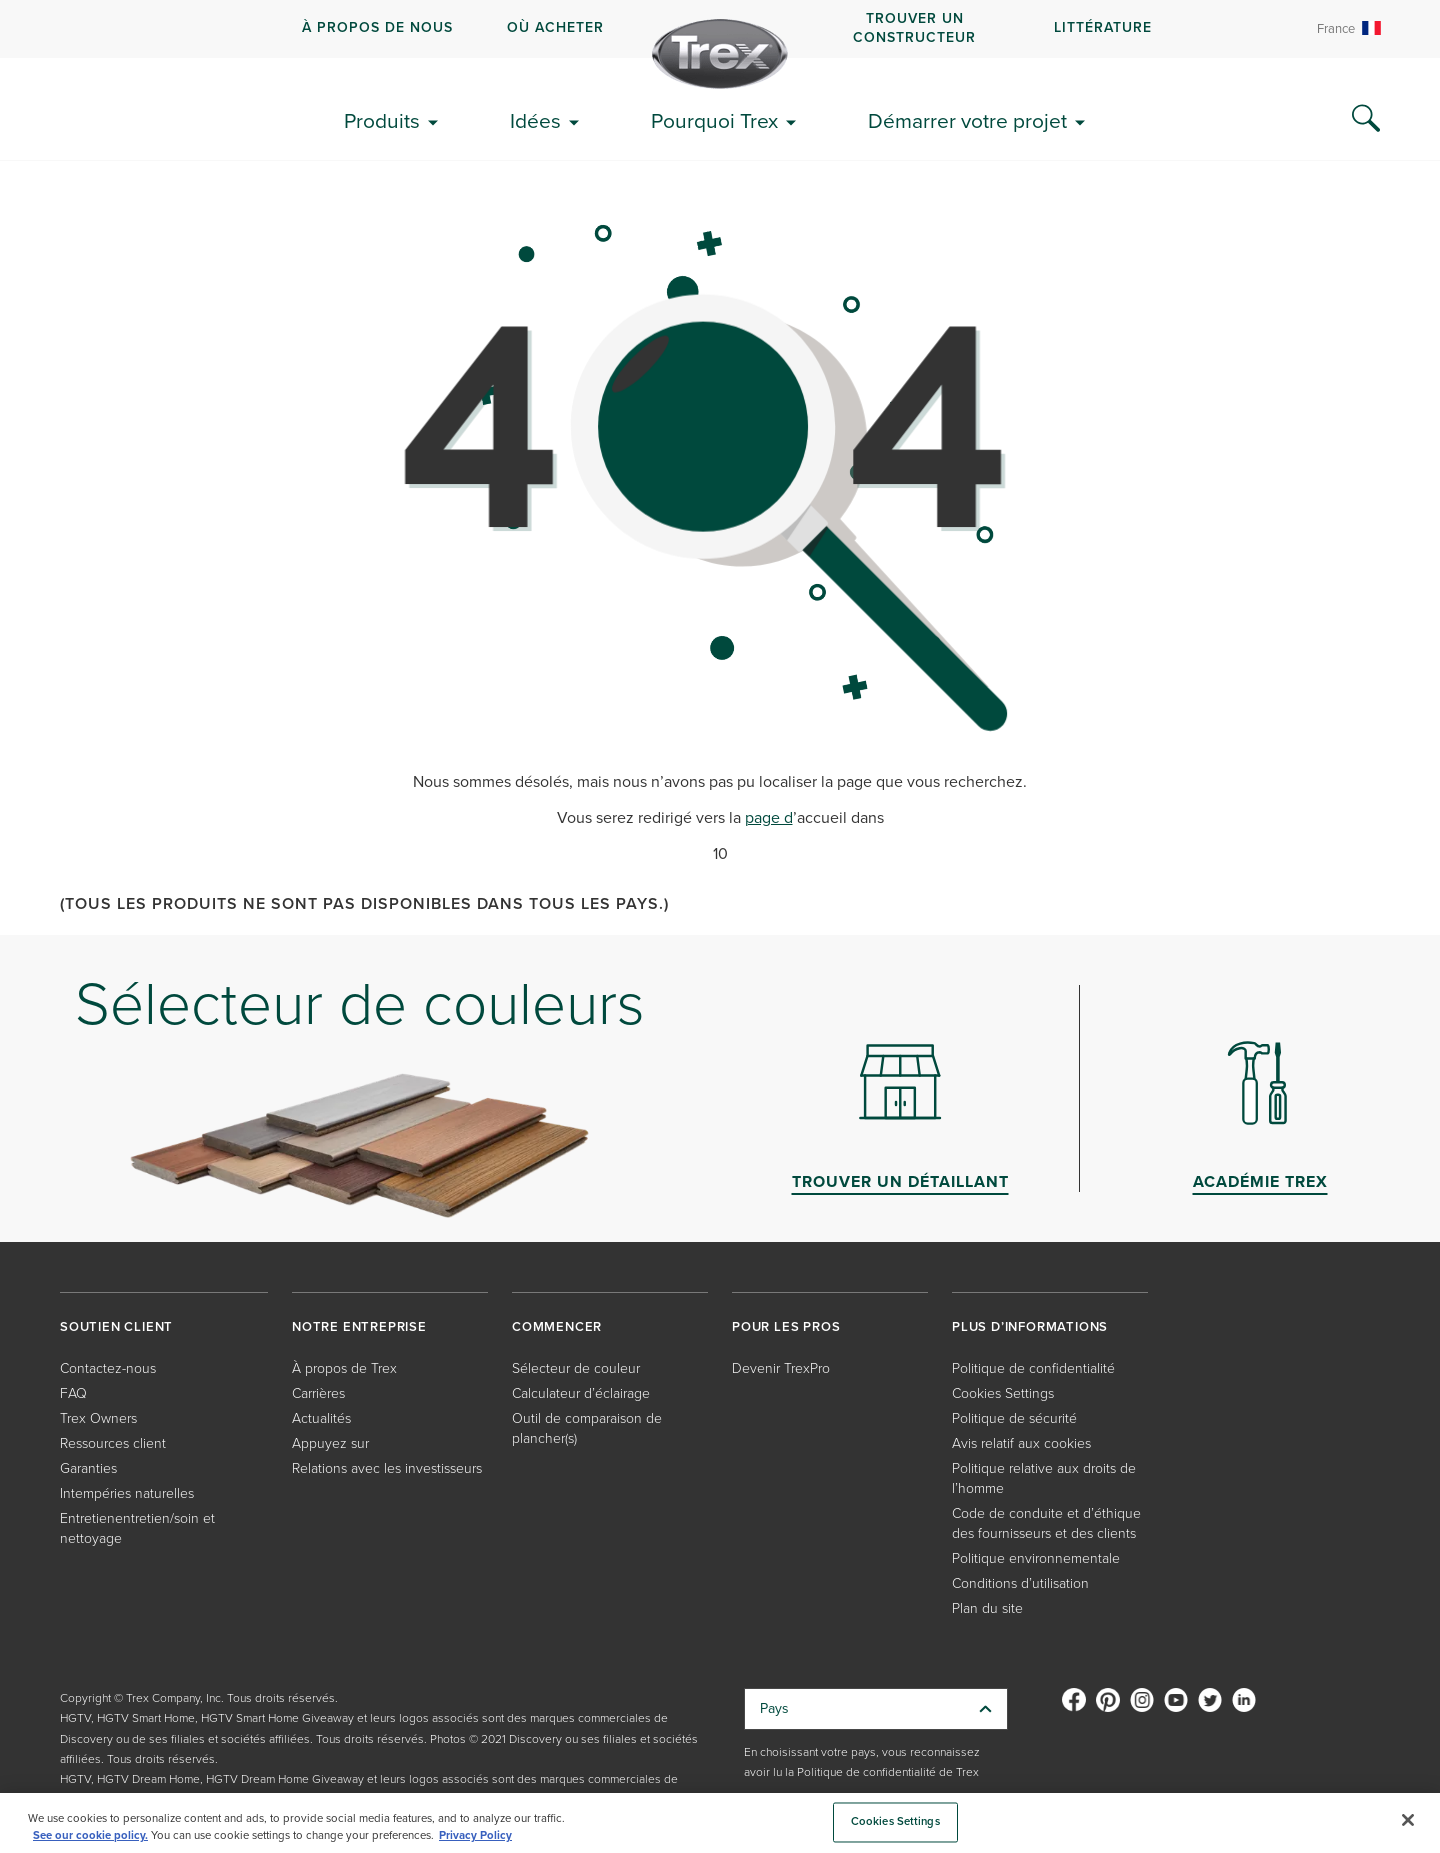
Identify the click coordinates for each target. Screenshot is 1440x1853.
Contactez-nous (108, 1368)
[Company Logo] (720, 54)
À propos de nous (377, 27)
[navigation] (720, 29)
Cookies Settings (1003, 1393)
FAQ (73, 1393)
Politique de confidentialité (1033, 1368)
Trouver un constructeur (914, 27)
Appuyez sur (330, 1443)
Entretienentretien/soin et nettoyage (137, 1528)
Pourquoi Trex (714, 120)
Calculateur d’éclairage (581, 1393)
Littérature (1103, 27)
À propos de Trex (344, 1368)
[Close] (1408, 1820)
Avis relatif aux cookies (1021, 1443)
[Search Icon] (1366, 119)
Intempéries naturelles (127, 1493)
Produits (382, 120)
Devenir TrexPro (781, 1368)
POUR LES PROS (786, 1326)
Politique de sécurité (1014, 1418)
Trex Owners (98, 1418)
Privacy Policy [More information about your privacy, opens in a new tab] (475, 1835)
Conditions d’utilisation (1020, 1583)
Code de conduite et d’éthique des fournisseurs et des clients (1046, 1523)
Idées (535, 120)
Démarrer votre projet (967, 120)
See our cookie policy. (90, 1835)
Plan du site (987, 1608)
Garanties (88, 1468)
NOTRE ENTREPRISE (359, 1326)
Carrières (318, 1393)
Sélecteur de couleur (576, 1368)
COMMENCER (557, 1326)
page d (769, 817)
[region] (720, 1823)
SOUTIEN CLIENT (116, 1326)
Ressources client (113, 1443)
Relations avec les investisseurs (387, 1468)
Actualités (321, 1418)
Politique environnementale (1036, 1558)
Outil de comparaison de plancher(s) (587, 1428)
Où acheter (555, 27)
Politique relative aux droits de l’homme (1044, 1478)
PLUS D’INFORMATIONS (1030, 1326)
